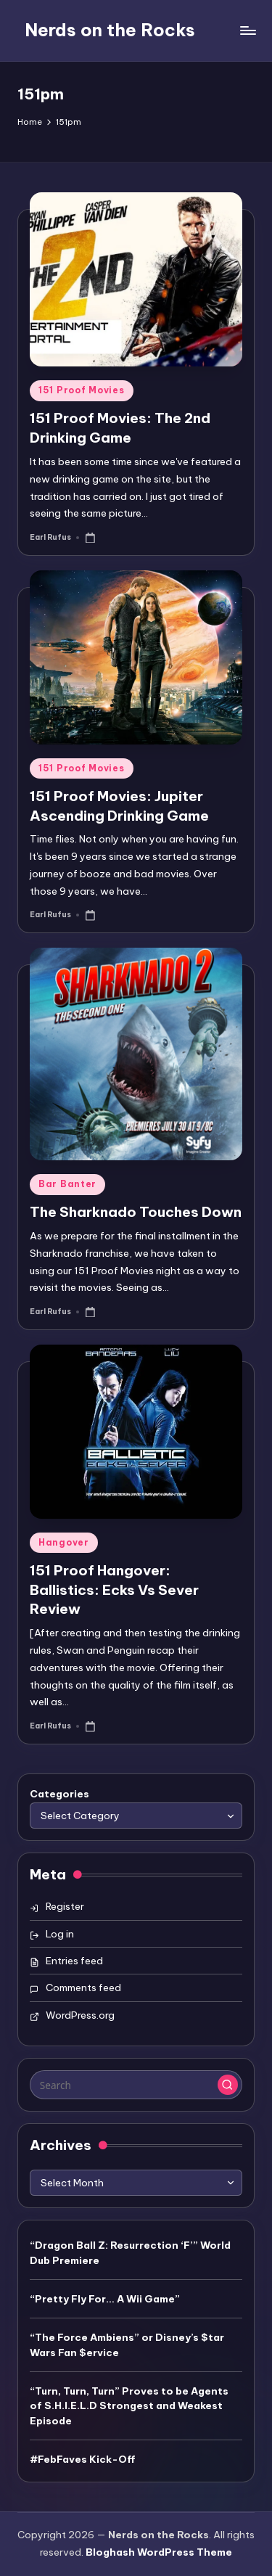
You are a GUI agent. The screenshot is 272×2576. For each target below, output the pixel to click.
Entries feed (74, 1960)
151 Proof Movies (81, 390)
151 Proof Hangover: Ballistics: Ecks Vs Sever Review (114, 1590)
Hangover (63, 1542)
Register (65, 1906)
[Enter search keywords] (136, 2084)
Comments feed (83, 1987)
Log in (60, 1933)
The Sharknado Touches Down (136, 1212)
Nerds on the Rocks (110, 30)
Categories (59, 1793)
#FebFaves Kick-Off (83, 2459)
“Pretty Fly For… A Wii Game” (105, 2298)
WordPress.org (80, 2015)
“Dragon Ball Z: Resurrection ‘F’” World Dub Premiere (130, 2252)
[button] (228, 2085)
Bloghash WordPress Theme (159, 2552)
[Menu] (247, 30)
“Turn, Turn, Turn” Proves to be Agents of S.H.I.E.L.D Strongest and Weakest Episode (129, 2405)
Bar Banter (67, 1183)
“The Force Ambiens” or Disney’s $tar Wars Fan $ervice (127, 2344)
